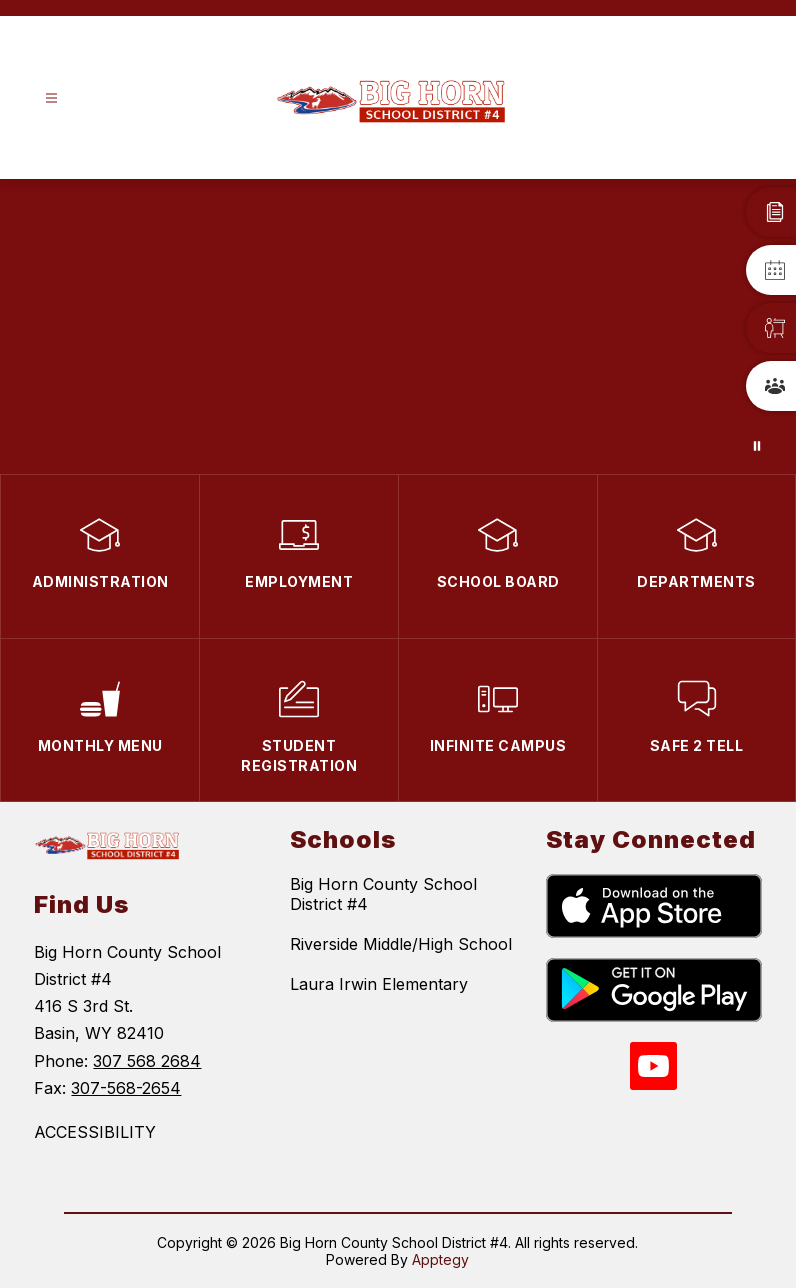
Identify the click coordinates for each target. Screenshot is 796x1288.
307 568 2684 (147, 1061)
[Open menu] (51, 98)
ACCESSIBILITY (95, 1132)
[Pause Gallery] (757, 446)
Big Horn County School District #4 (383, 894)
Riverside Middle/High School (401, 944)
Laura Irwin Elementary (379, 984)
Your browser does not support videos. (398, 326)
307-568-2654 (126, 1088)
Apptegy (440, 1259)
